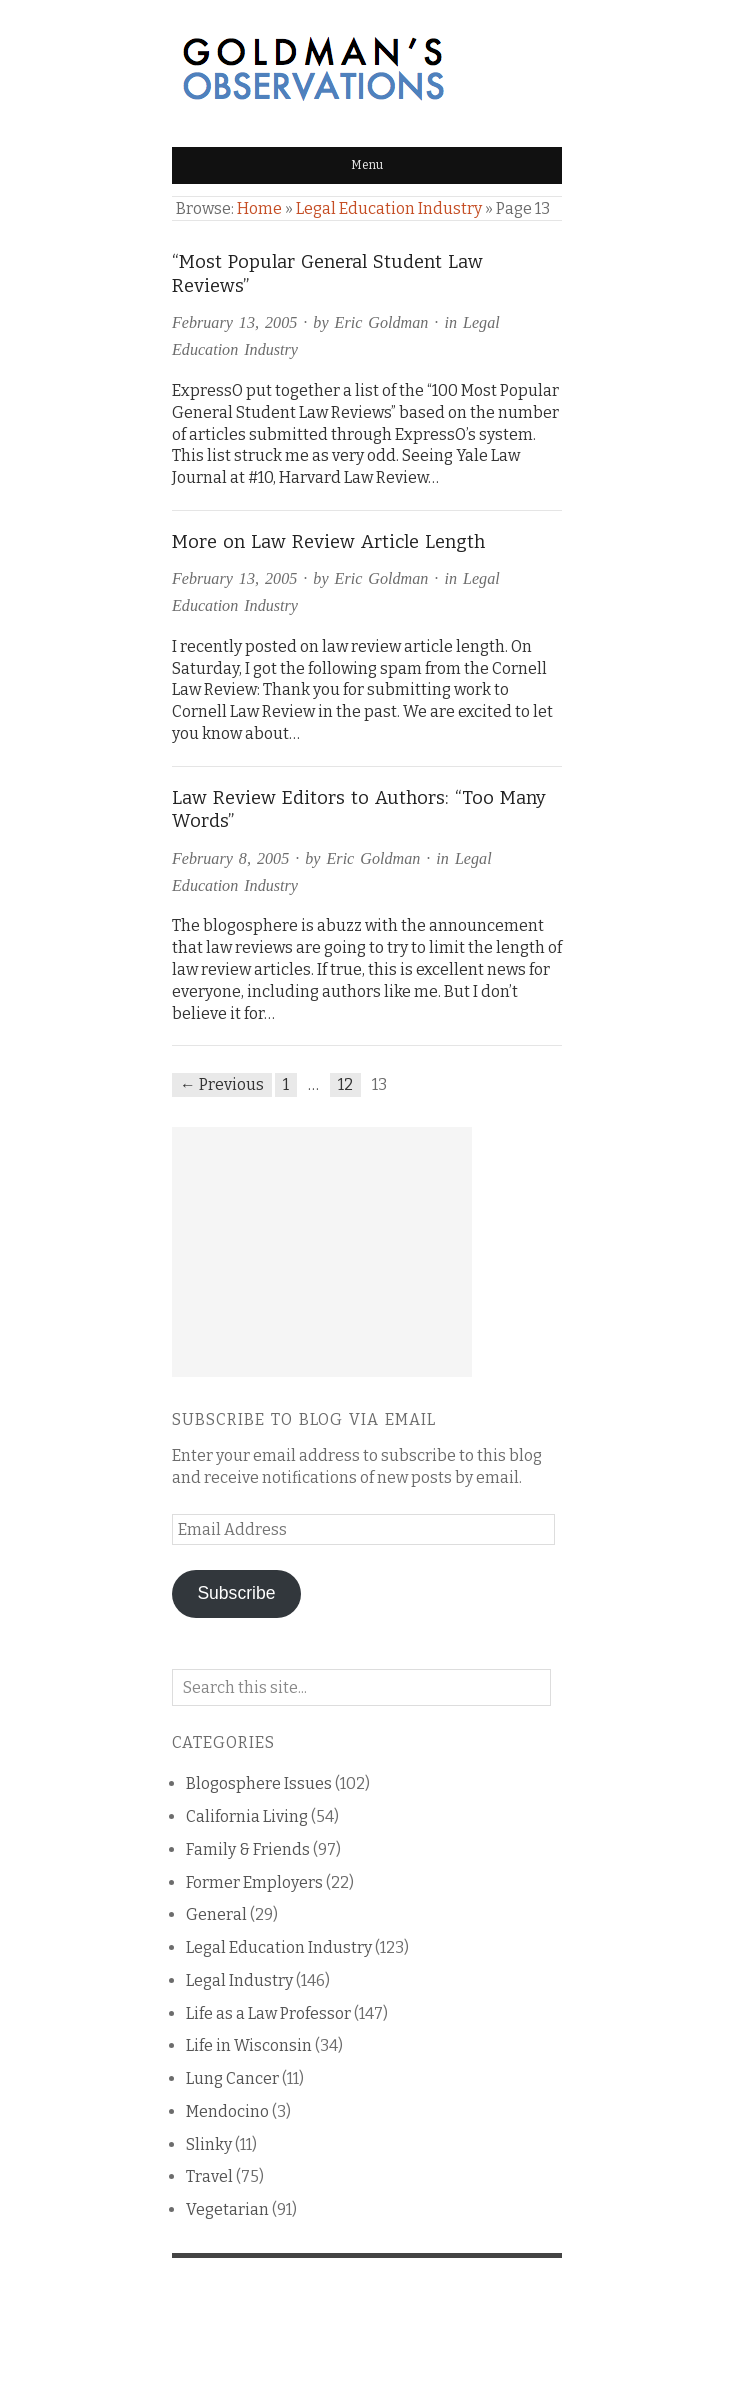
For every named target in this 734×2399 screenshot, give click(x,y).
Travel (209, 2176)
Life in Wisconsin (249, 2045)
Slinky (209, 2144)
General (216, 1914)
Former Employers (254, 1882)
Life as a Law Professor (268, 2013)
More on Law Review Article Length (328, 542)
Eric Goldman (382, 322)
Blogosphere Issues (259, 1783)
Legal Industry (239, 1980)
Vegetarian (227, 2209)
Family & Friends (248, 1849)
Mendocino (227, 2111)
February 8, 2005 (230, 858)
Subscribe (236, 1593)
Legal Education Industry (389, 208)
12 (345, 1084)
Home (259, 208)
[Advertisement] (322, 1252)
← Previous (222, 1084)
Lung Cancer (232, 2078)
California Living (247, 1816)
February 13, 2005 (234, 322)
